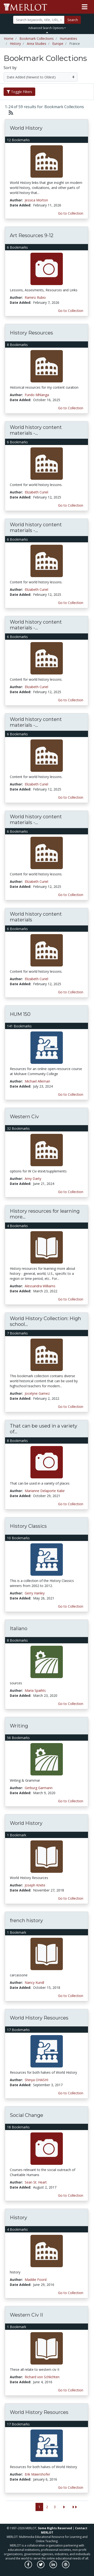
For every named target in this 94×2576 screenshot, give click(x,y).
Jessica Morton (36, 200)
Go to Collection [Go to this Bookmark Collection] (70, 213)
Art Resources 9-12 (31, 235)
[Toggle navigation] (84, 7)
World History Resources (39, 2018)
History (15, 43)
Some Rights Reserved (55, 2528)
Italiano (18, 1628)
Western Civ (24, 1116)
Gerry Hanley (35, 1593)
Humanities (68, 38)
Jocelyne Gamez (37, 1393)
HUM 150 (20, 1014)
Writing (19, 1726)
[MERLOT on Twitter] (41, 2567)
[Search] (38, 20)
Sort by (10, 67)
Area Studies (36, 43)
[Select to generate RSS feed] (9, 112)
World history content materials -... (36, 430)
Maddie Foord (36, 2279)
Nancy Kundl (34, 1982)
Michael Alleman (37, 1081)
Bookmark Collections (36, 38)
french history (26, 1920)
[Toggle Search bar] (47, 32)
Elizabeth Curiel (36, 492)
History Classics (28, 1526)
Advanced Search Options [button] (46, 28)
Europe (57, 43)
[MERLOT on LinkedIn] (53, 2567)
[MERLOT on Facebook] (29, 2567)
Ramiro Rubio (35, 297)
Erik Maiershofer (37, 2474)
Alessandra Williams (40, 1286)
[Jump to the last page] (75, 2507)
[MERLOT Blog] (65, 2567)
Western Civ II (26, 2315)
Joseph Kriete (35, 1885)
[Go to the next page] (64, 2507)
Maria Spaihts (35, 1690)
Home (8, 38)
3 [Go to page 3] (55, 2507)
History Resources (31, 333)
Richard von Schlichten (42, 2377)
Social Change (26, 2115)
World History (26, 128)
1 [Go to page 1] (39, 2507)
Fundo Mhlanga (37, 394)
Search (72, 20)
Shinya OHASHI (36, 2080)
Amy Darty (33, 1178)
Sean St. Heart (36, 2182)
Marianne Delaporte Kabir (45, 1490)
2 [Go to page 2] (47, 2507)
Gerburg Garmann (39, 1788)
